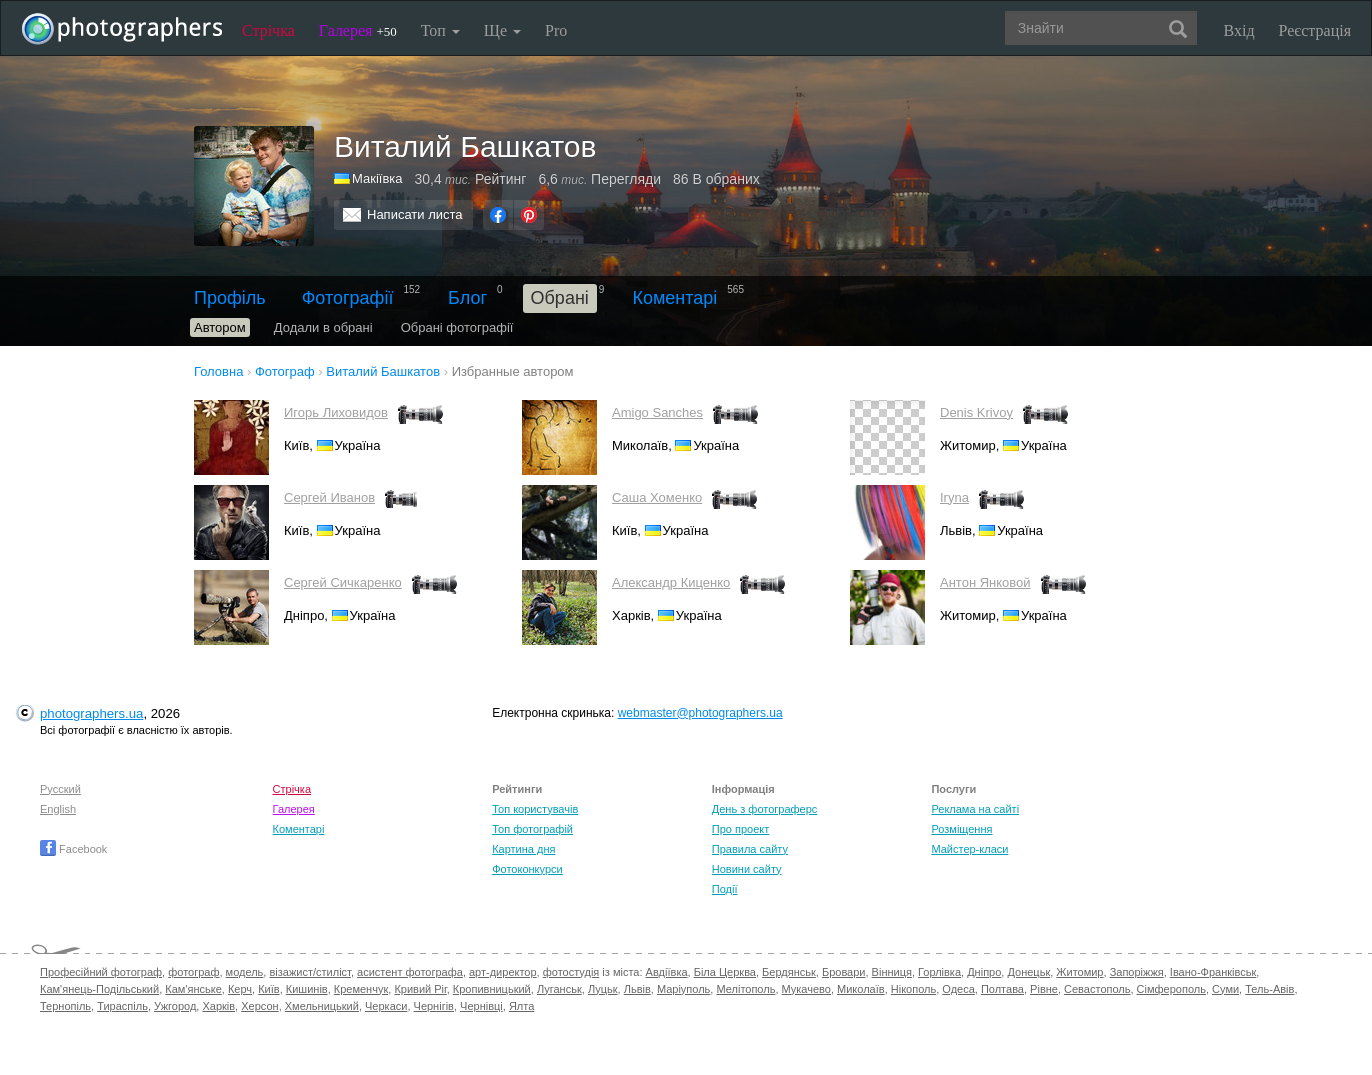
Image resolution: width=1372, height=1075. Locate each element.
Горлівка (939, 972)
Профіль (230, 298)
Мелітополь (745, 989)
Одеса (958, 989)
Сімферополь (1171, 989)
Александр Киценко (671, 582)
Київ (268, 989)
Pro (556, 30)
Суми (1225, 989)
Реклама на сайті (975, 809)
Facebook (73, 849)
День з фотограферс (765, 809)
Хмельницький (322, 1006)
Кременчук (361, 989)
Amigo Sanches (657, 412)
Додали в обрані (323, 327)
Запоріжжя (1137, 972)
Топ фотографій (532, 829)
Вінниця (892, 972)
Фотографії (348, 298)
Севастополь (1097, 989)
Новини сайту (747, 869)
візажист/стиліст (309, 972)
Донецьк (1028, 972)
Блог (467, 298)
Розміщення (961, 829)
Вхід (1239, 30)
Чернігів (434, 1006)
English (58, 809)
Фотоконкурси (527, 869)
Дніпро (984, 972)
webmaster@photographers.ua (700, 713)
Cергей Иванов (329, 497)
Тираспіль (122, 1006)
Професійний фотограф (101, 972)
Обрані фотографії (457, 327)
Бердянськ (789, 972)
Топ (440, 30)
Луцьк (603, 989)
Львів (637, 989)
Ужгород (175, 1006)
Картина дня (523, 849)
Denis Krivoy (976, 412)
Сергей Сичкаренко (343, 582)
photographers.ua (91, 713)
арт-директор (503, 972)
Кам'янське (193, 989)
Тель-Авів (1269, 989)
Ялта (521, 1006)
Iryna (954, 497)
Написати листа (415, 214)
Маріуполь (683, 989)
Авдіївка (667, 972)
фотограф (193, 972)
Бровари (844, 972)
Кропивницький (492, 989)
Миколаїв (861, 989)
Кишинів (307, 989)
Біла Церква (725, 972)
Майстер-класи (969, 849)
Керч (240, 989)
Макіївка (377, 178)
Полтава (1002, 989)
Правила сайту (750, 849)
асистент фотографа (410, 972)
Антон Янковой (985, 582)
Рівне (1044, 989)
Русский (60, 789)
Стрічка (268, 30)
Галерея (358, 30)
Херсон (259, 1006)
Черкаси (386, 1006)
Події (725, 889)
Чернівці (481, 1006)
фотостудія (571, 972)
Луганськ (559, 989)
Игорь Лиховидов (336, 412)
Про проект (740, 829)
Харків (218, 1006)
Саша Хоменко (657, 497)
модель (245, 972)
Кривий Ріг (420, 989)
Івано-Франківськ (1213, 972)
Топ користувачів (535, 809)
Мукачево (806, 989)
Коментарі (674, 298)
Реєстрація (1315, 30)
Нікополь (913, 989)
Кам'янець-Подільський (99, 989)
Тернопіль (65, 1006)
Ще (502, 30)
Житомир (1079, 972)
